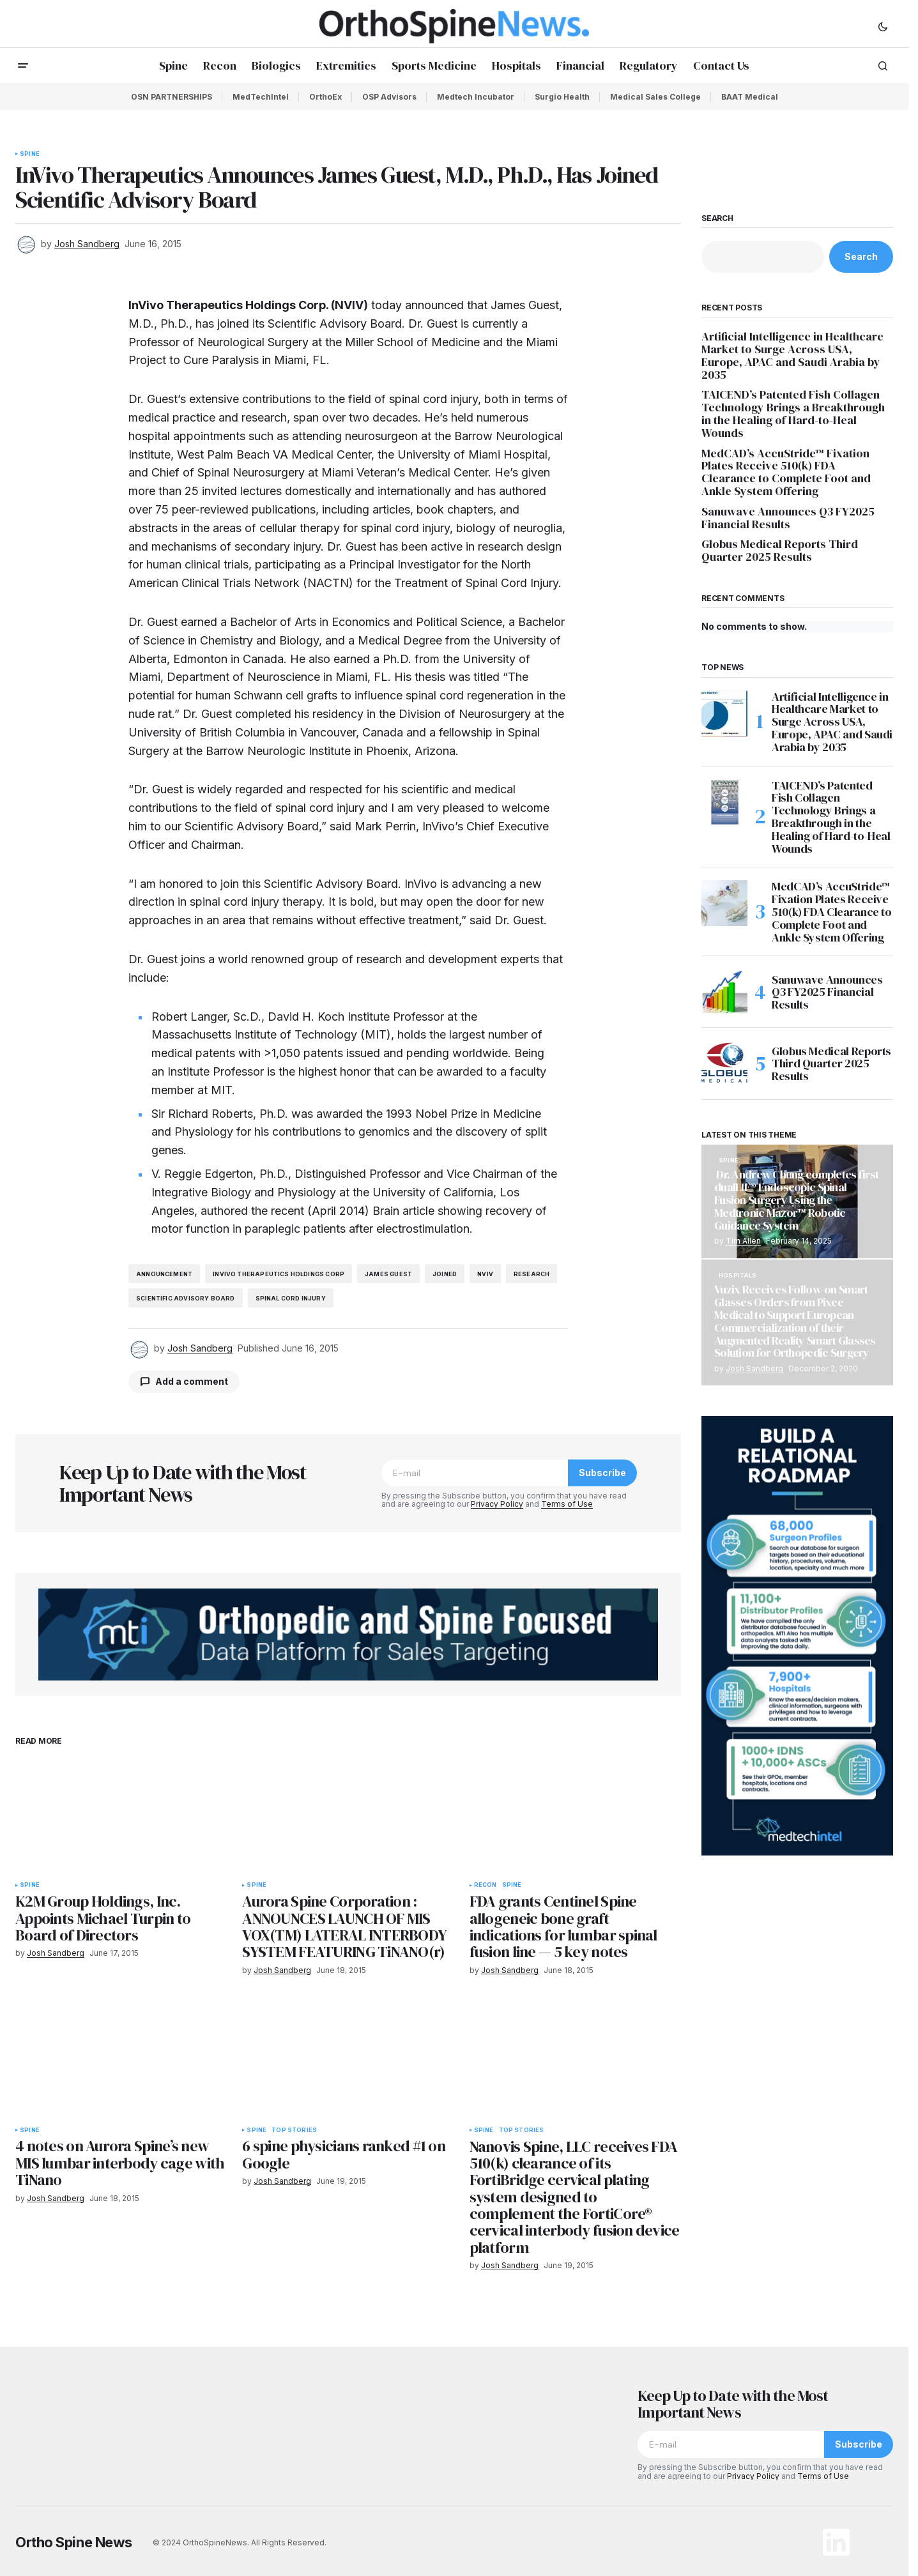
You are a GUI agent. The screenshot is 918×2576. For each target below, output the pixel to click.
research (531, 1273)
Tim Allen (743, 1241)
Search (717, 218)
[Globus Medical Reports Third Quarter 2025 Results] (724, 1063)
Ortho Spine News (73, 2542)
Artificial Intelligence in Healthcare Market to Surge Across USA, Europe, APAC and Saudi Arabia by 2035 (792, 355)
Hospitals (738, 1275)
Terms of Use (567, 1504)
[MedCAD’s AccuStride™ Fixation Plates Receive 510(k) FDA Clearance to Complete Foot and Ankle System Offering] (724, 903)
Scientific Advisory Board (185, 1298)
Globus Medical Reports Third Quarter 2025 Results (779, 550)
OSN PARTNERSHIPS (171, 97)
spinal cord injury (291, 1298)
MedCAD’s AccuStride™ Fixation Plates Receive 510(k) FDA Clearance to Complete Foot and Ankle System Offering (786, 472)
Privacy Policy (497, 1504)
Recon (485, 1885)
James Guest (388, 1273)
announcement (164, 1273)
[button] (883, 26)
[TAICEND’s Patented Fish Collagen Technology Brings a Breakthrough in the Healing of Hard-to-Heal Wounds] (724, 802)
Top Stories (294, 2130)
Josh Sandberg (754, 1368)
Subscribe (602, 1472)
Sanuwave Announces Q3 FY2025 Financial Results (788, 518)
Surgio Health (562, 97)
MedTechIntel (261, 97)
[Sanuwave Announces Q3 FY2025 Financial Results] (724, 992)
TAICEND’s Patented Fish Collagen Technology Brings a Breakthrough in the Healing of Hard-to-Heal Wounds (793, 413)
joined (444, 1273)
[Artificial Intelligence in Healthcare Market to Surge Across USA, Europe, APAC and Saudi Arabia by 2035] (724, 713)
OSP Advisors (389, 97)
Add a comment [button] (191, 1381)
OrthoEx (325, 97)
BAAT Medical (749, 97)
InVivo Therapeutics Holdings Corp (278, 1273)
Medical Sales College (655, 97)
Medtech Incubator (475, 97)
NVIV (485, 1273)
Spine (30, 154)
